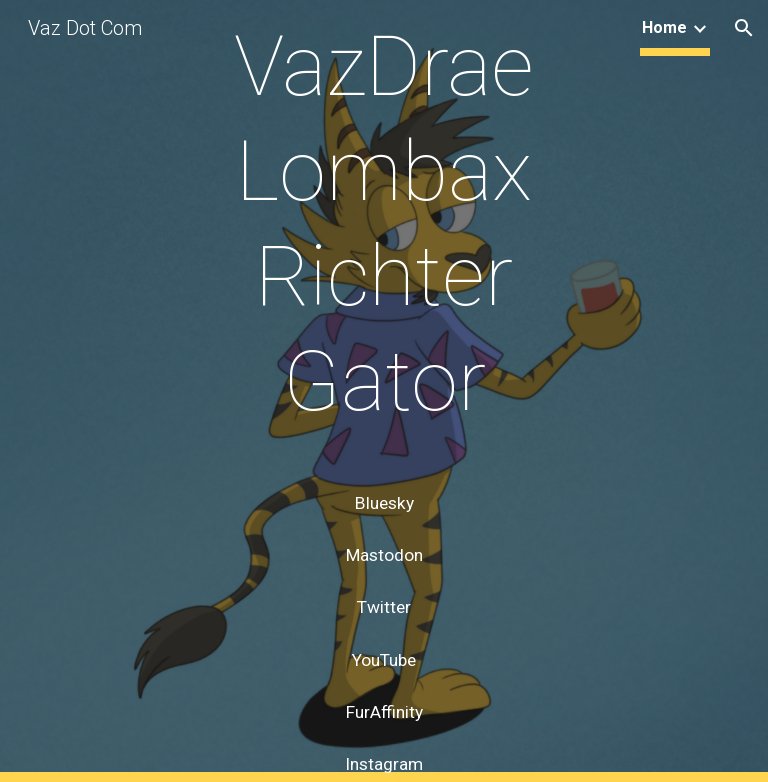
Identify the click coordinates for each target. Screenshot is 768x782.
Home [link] (664, 27)
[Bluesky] (383, 503)
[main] (383, 242)
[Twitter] (383, 607)
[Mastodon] (383, 555)
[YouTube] (383, 659)
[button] (744, 28)
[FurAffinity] (383, 711)
